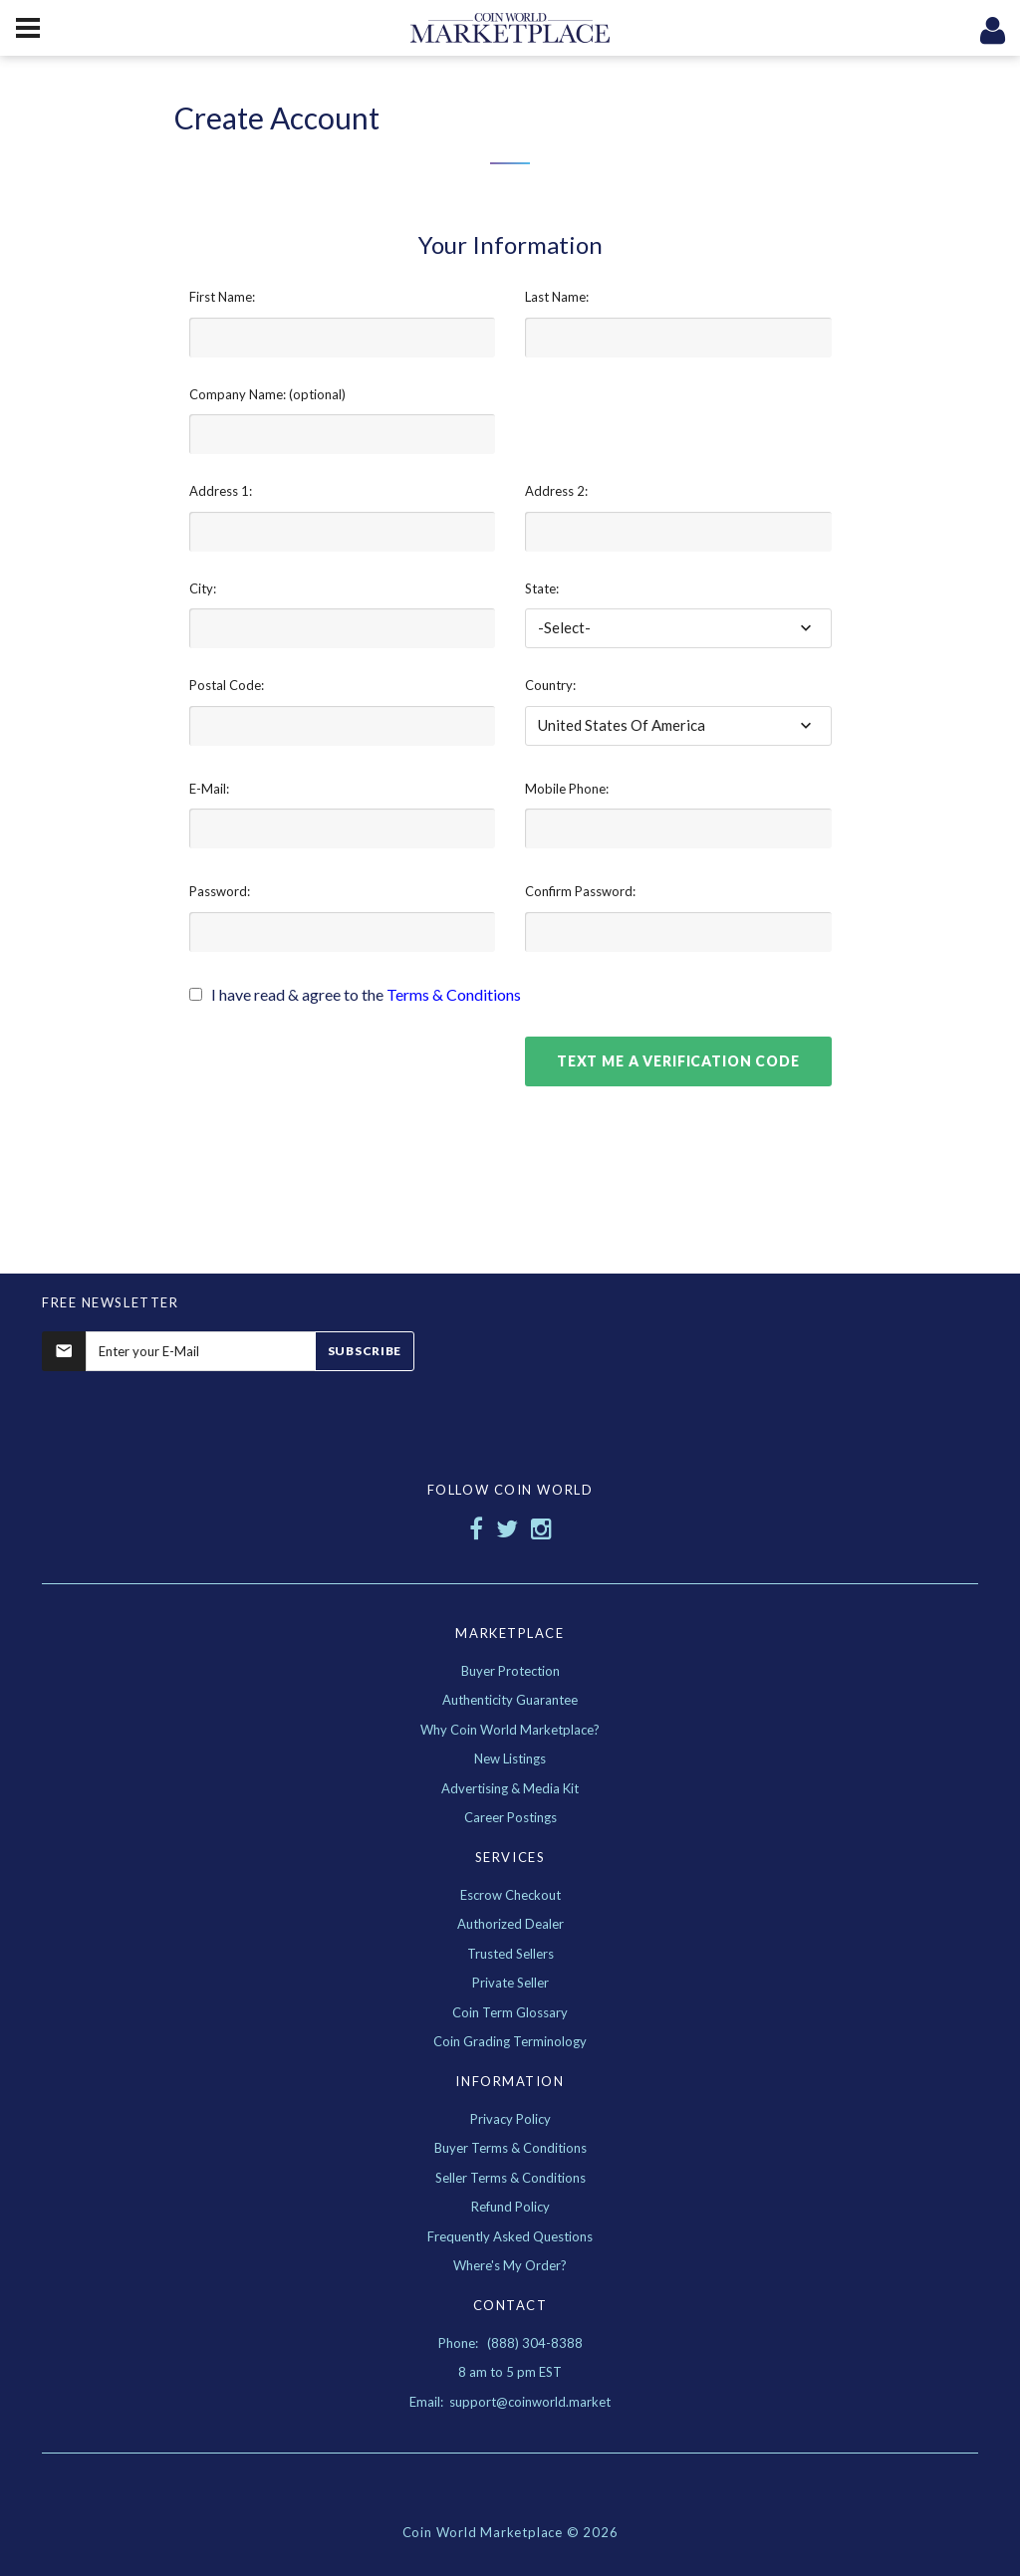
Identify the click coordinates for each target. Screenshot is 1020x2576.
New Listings (510, 1758)
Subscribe (364, 1350)
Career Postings (510, 1817)
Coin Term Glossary (510, 2012)
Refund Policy (510, 2207)
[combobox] (678, 628)
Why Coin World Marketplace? (510, 1730)
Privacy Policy (510, 2119)
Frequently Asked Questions (510, 2236)
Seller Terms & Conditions (510, 2178)
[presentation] (340, 1075)
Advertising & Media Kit (510, 1788)
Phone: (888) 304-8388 (510, 2343)
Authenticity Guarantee (510, 1700)
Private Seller (510, 1983)
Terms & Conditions (453, 994)
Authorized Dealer (510, 1924)
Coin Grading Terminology (510, 2041)
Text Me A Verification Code (678, 1061)
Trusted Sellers (510, 1954)
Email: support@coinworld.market (510, 2402)
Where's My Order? (510, 2265)
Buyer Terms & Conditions (510, 2148)
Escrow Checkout (510, 1895)
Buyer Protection (510, 1671)
